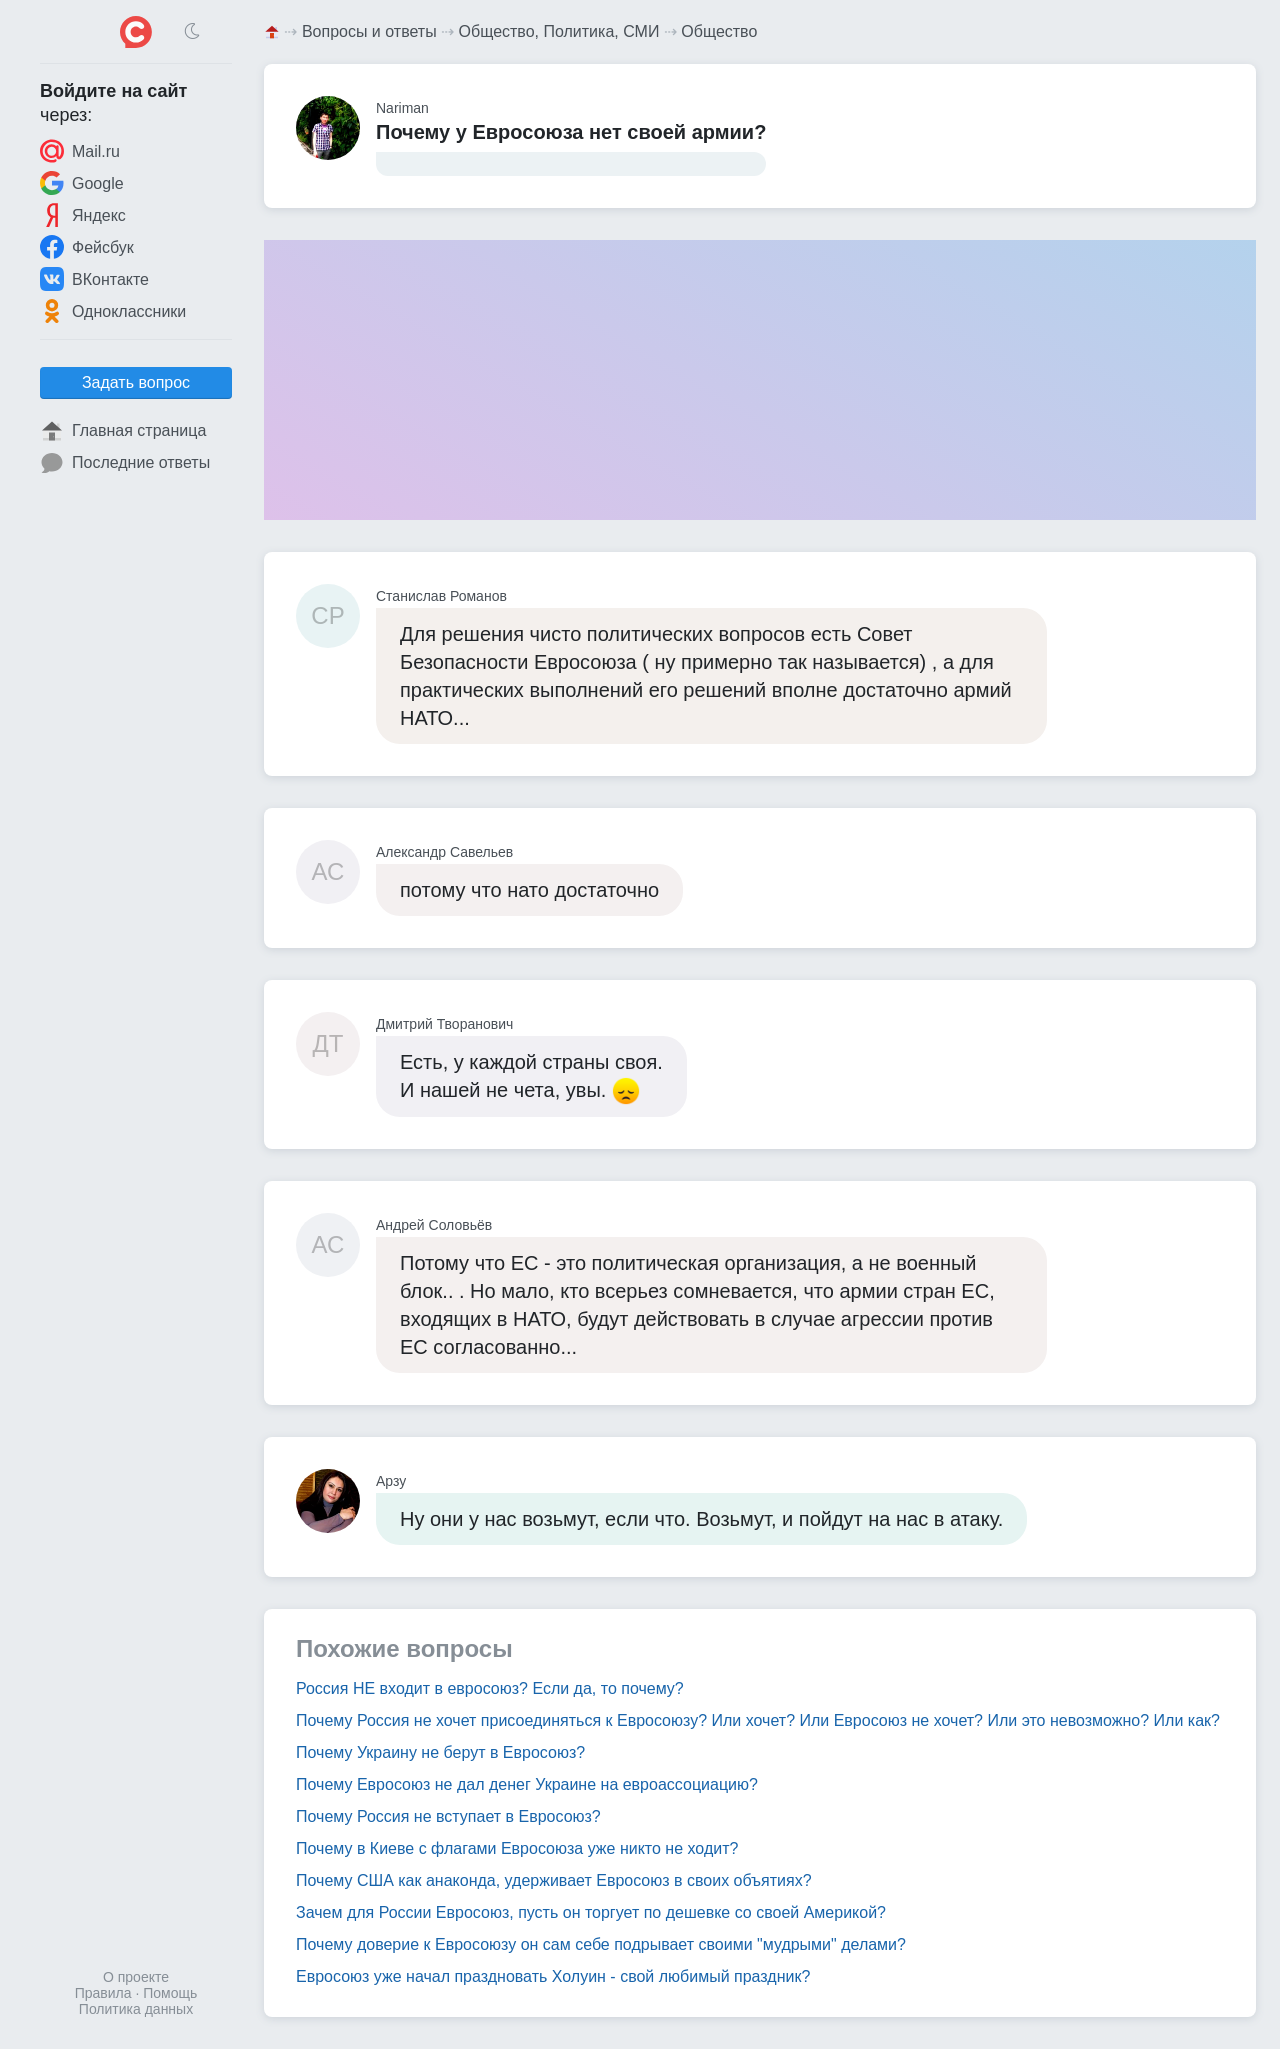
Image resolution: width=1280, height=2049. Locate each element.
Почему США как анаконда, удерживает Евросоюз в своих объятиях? (554, 1880)
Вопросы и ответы (369, 31)
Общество (719, 31)
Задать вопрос (136, 382)
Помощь (170, 1993)
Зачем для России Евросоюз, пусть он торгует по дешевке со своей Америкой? (591, 1912)
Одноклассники (113, 311)
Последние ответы (125, 463)
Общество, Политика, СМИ (559, 31)
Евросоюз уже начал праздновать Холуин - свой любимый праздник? (553, 1976)
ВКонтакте (94, 279)
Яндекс (83, 215)
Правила (103, 1993)
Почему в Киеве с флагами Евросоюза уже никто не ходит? (517, 1848)
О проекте (136, 1977)
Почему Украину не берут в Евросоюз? (440, 1752)
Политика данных (136, 2009)
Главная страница (123, 431)
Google (82, 183)
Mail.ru (80, 151)
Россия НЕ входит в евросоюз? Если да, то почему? (490, 1688)
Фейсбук (87, 247)
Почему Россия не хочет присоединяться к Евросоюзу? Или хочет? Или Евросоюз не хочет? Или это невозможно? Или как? (758, 1720)
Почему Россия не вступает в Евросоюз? (448, 1816)
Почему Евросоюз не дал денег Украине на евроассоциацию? (527, 1784)
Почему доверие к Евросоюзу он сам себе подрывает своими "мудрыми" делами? (601, 1944)
